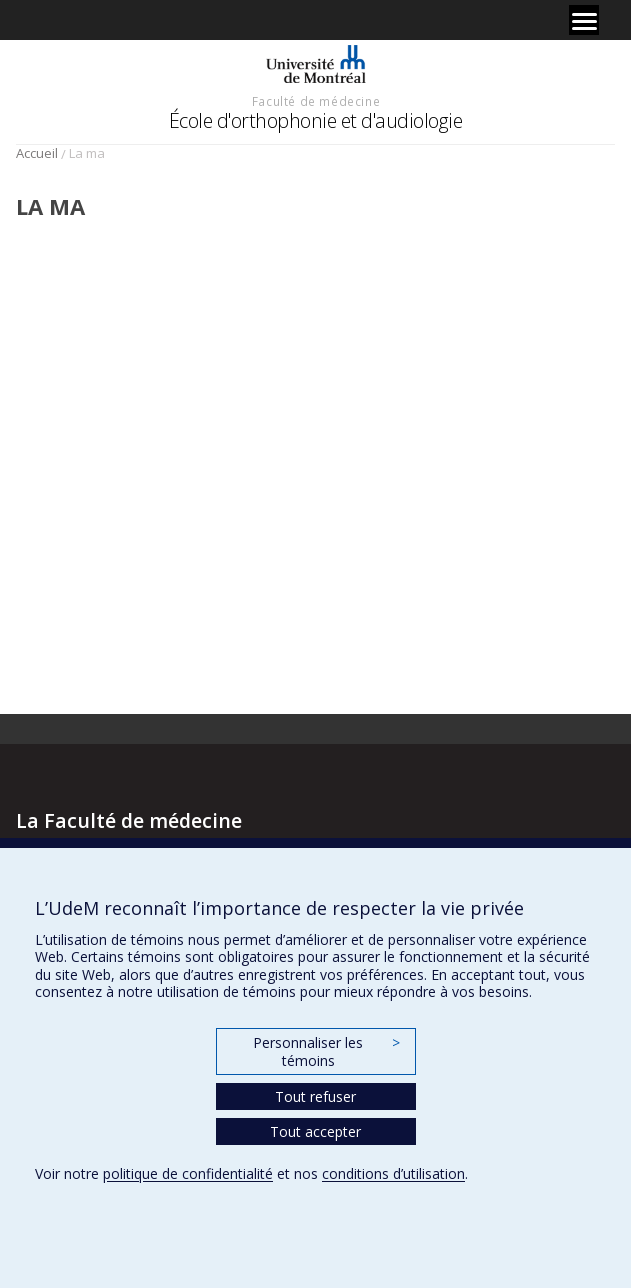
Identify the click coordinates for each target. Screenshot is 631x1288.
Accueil (37, 153)
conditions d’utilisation (393, 1173)
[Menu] (584, 20)
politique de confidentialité (188, 1173)
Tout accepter (315, 1131)
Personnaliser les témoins (326, 1051)
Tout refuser (315, 1096)
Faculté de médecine (316, 101)
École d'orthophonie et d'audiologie (316, 120)
